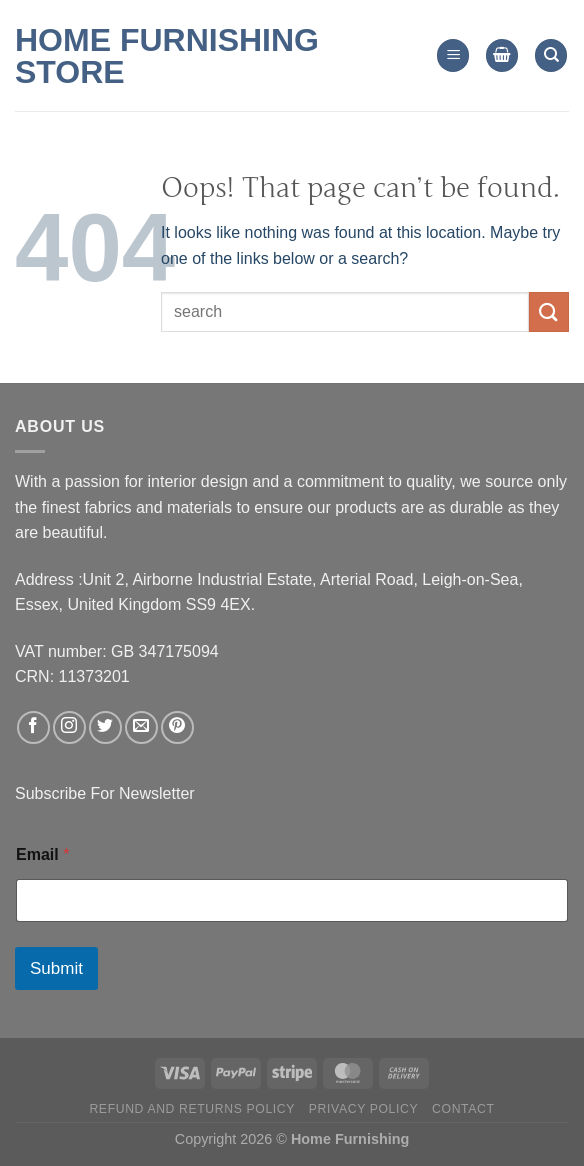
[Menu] (453, 55)
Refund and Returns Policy (192, 1109)
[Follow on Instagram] (69, 727)
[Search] (551, 55)
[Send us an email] (141, 727)
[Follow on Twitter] (105, 727)
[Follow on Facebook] (33, 727)
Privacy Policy (363, 1109)
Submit (56, 968)
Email (42, 854)
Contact (463, 1109)
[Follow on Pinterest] (177, 727)
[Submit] (549, 311)
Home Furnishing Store (167, 56)
